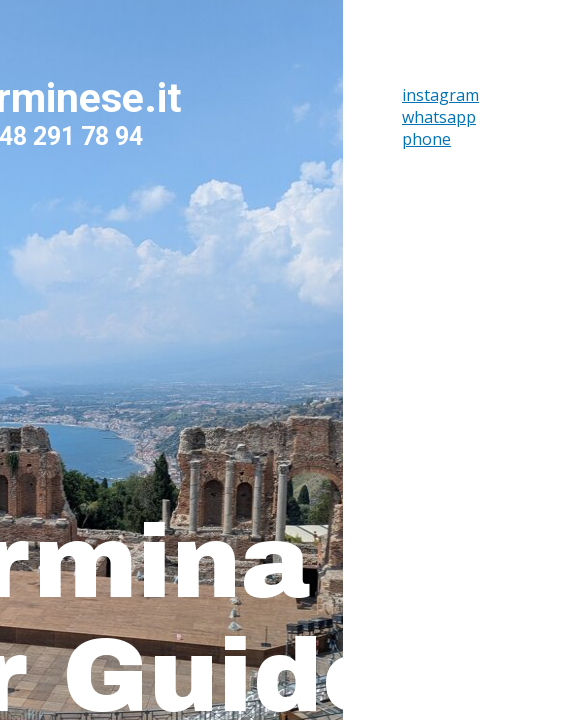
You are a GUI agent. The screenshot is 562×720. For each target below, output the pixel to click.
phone (426, 139)
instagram (440, 95)
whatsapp (439, 117)
